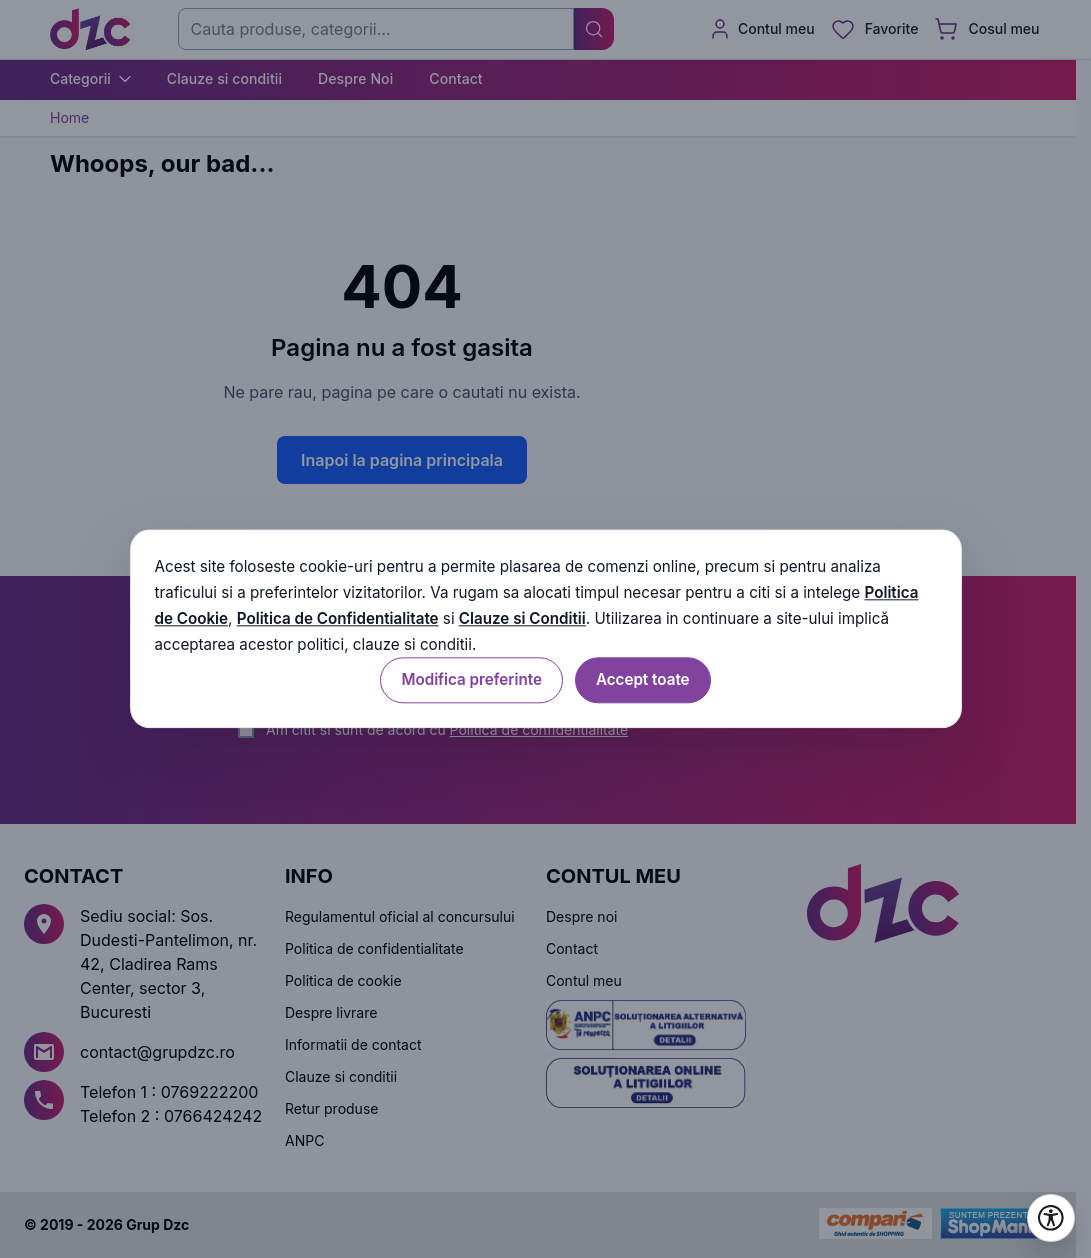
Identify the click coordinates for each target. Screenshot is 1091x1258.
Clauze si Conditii (522, 618)
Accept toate (643, 680)
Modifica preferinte (471, 680)
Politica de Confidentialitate (338, 618)
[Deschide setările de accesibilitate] (1051, 1218)
